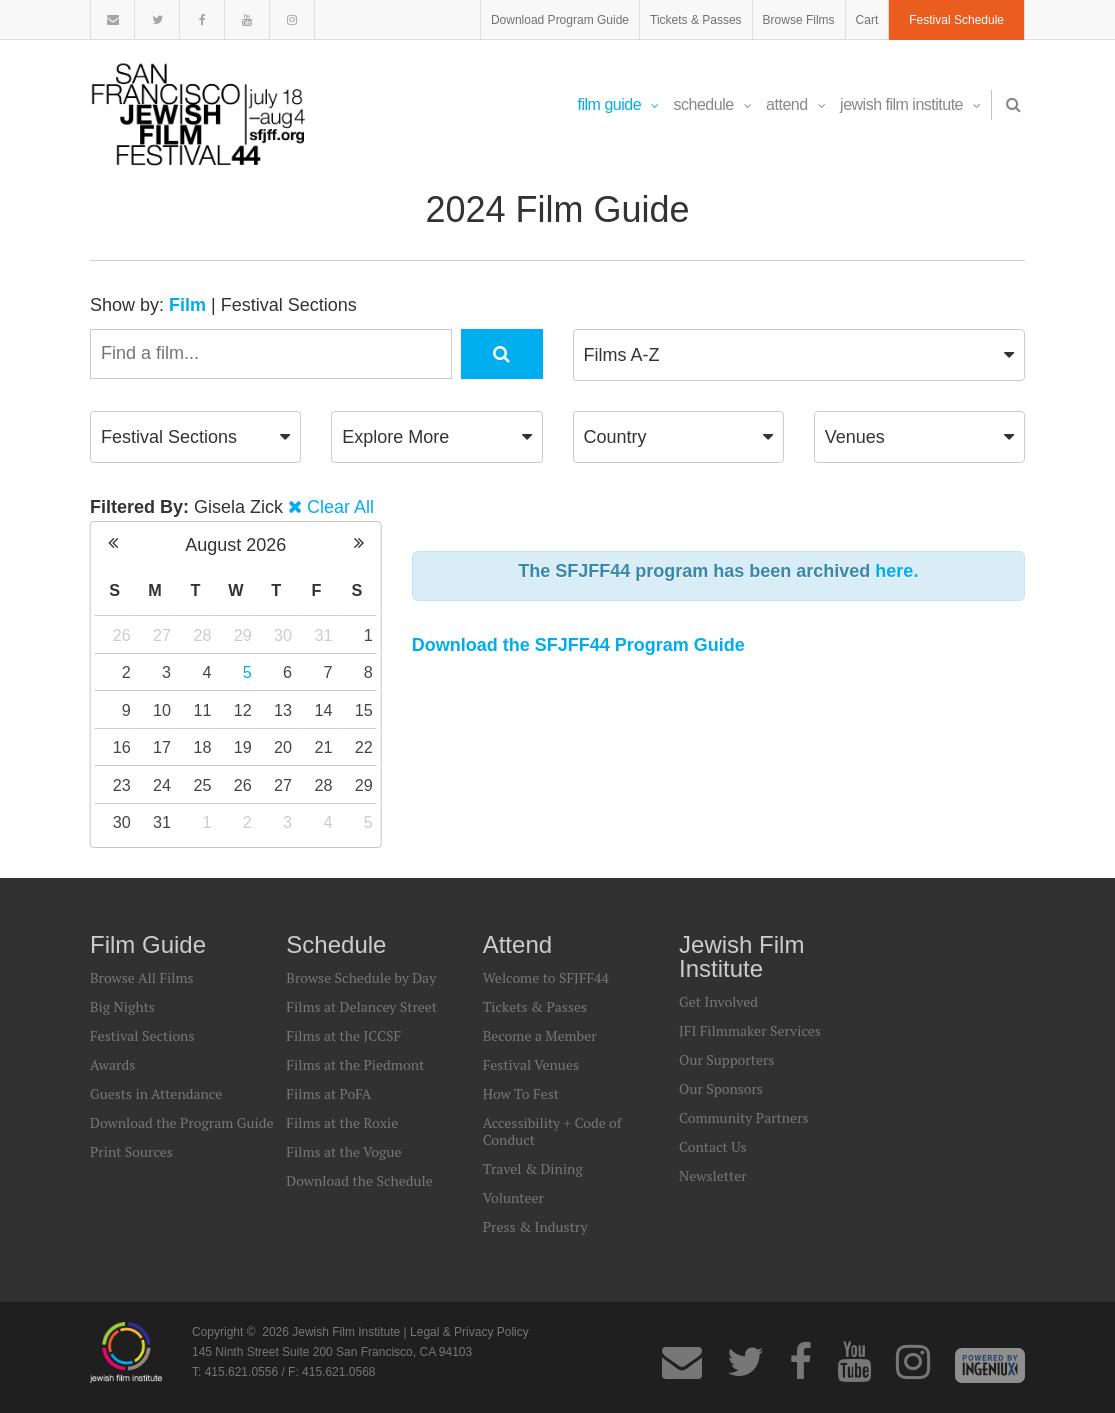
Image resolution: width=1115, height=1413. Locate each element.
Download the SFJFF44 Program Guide (578, 645)
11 (202, 710)
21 (323, 747)
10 (162, 710)
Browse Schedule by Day (361, 977)
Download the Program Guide (181, 1122)
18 (202, 747)
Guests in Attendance (156, 1093)
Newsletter (713, 1175)
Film (187, 305)
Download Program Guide (560, 20)
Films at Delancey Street (361, 1006)
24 (162, 785)
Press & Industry (535, 1226)
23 (122, 785)
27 (162, 635)
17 (162, 747)
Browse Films (799, 20)
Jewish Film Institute (910, 104)
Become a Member (540, 1035)
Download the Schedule (359, 1180)
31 (323, 635)
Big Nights (122, 1006)
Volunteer (513, 1197)
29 (243, 635)
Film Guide (618, 104)
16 (122, 747)
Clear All (340, 507)
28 (202, 635)
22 (364, 747)
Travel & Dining (533, 1168)
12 (243, 710)
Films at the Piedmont (355, 1064)
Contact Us (713, 1146)
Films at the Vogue (343, 1151)
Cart (867, 20)
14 (323, 710)
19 (243, 747)
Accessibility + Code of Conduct (552, 1131)
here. (896, 571)
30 (283, 635)
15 (364, 710)
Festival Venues (531, 1064)
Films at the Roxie (342, 1122)
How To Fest (521, 1093)
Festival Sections (289, 305)
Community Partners (744, 1117)
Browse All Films (142, 977)
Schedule (713, 104)
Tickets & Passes (696, 20)
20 (283, 747)
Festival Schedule (956, 20)
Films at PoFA (328, 1093)
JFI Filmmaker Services (750, 1030)
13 (283, 710)
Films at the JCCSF (343, 1035)
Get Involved (718, 1001)
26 (122, 635)
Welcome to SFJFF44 (546, 977)
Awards (112, 1064)
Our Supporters (726, 1059)
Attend (795, 104)
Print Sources (131, 1151)
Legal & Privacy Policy (469, 1332)
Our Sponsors (721, 1088)
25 (202, 785)
